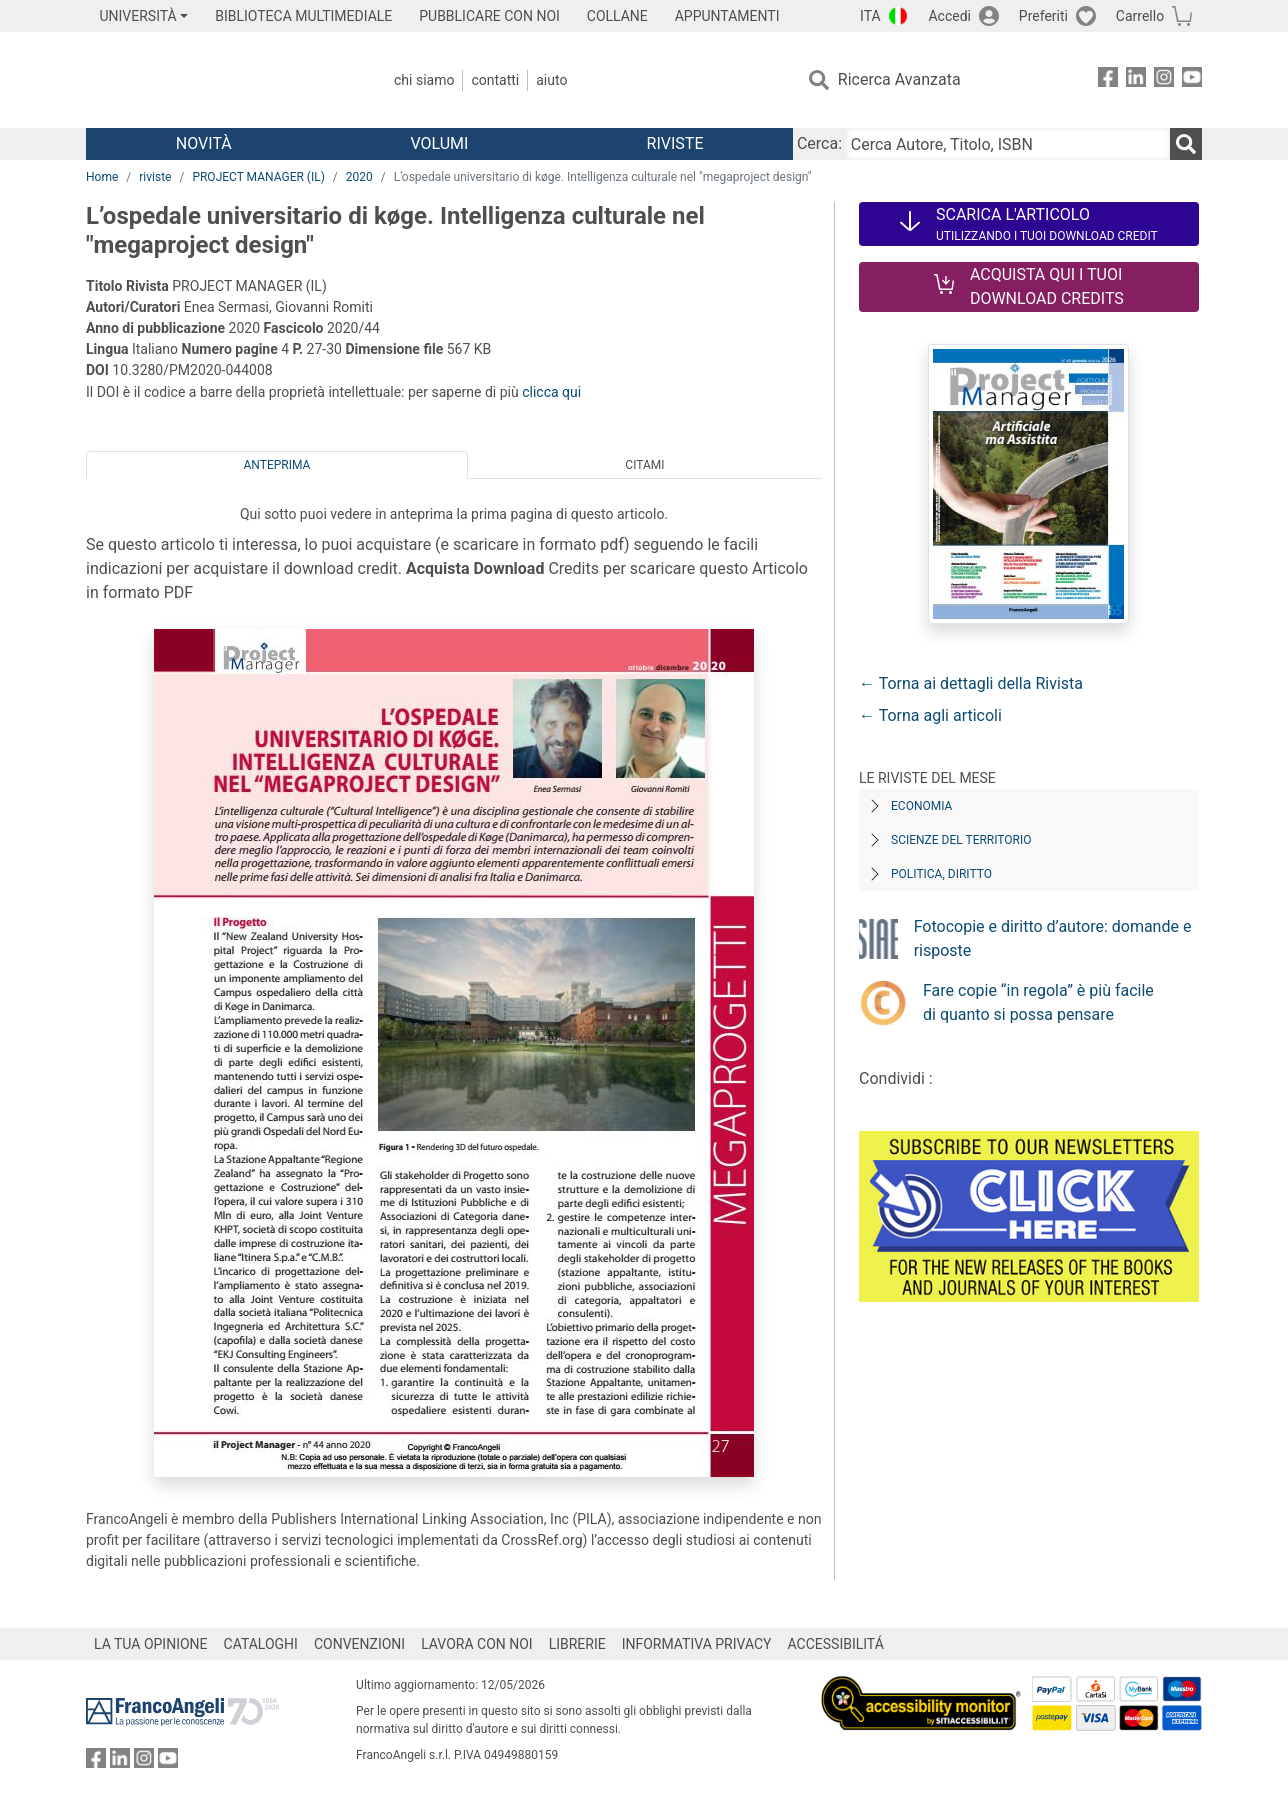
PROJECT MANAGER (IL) (258, 177)
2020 (359, 177)
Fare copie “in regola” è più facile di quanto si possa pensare (1038, 1002)
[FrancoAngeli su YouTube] (1192, 80)
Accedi (949, 16)
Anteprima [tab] (277, 465)
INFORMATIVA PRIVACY (697, 1644)
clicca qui (551, 392)
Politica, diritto (941, 874)
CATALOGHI (261, 1644)
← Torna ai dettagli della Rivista (971, 683)
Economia (921, 806)
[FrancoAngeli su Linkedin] (1136, 80)
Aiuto (551, 80)
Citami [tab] (644, 465)
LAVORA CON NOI (477, 1644)
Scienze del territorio (961, 840)
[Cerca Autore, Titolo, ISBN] (1008, 144)
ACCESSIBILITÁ (836, 1644)
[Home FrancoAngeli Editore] (218, 80)
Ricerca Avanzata (899, 79)
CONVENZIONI (359, 1644)
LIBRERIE (577, 1644)
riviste (155, 177)
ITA (870, 16)
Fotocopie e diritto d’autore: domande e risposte (1053, 938)
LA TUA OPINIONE (151, 1644)
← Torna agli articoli (930, 715)
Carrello (1140, 16)
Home (102, 177)
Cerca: (819, 143)
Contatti (495, 80)
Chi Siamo (424, 80)
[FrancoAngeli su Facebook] (1108, 80)
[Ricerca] (1186, 144)
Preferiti (1043, 16)
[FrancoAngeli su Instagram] (1164, 80)
